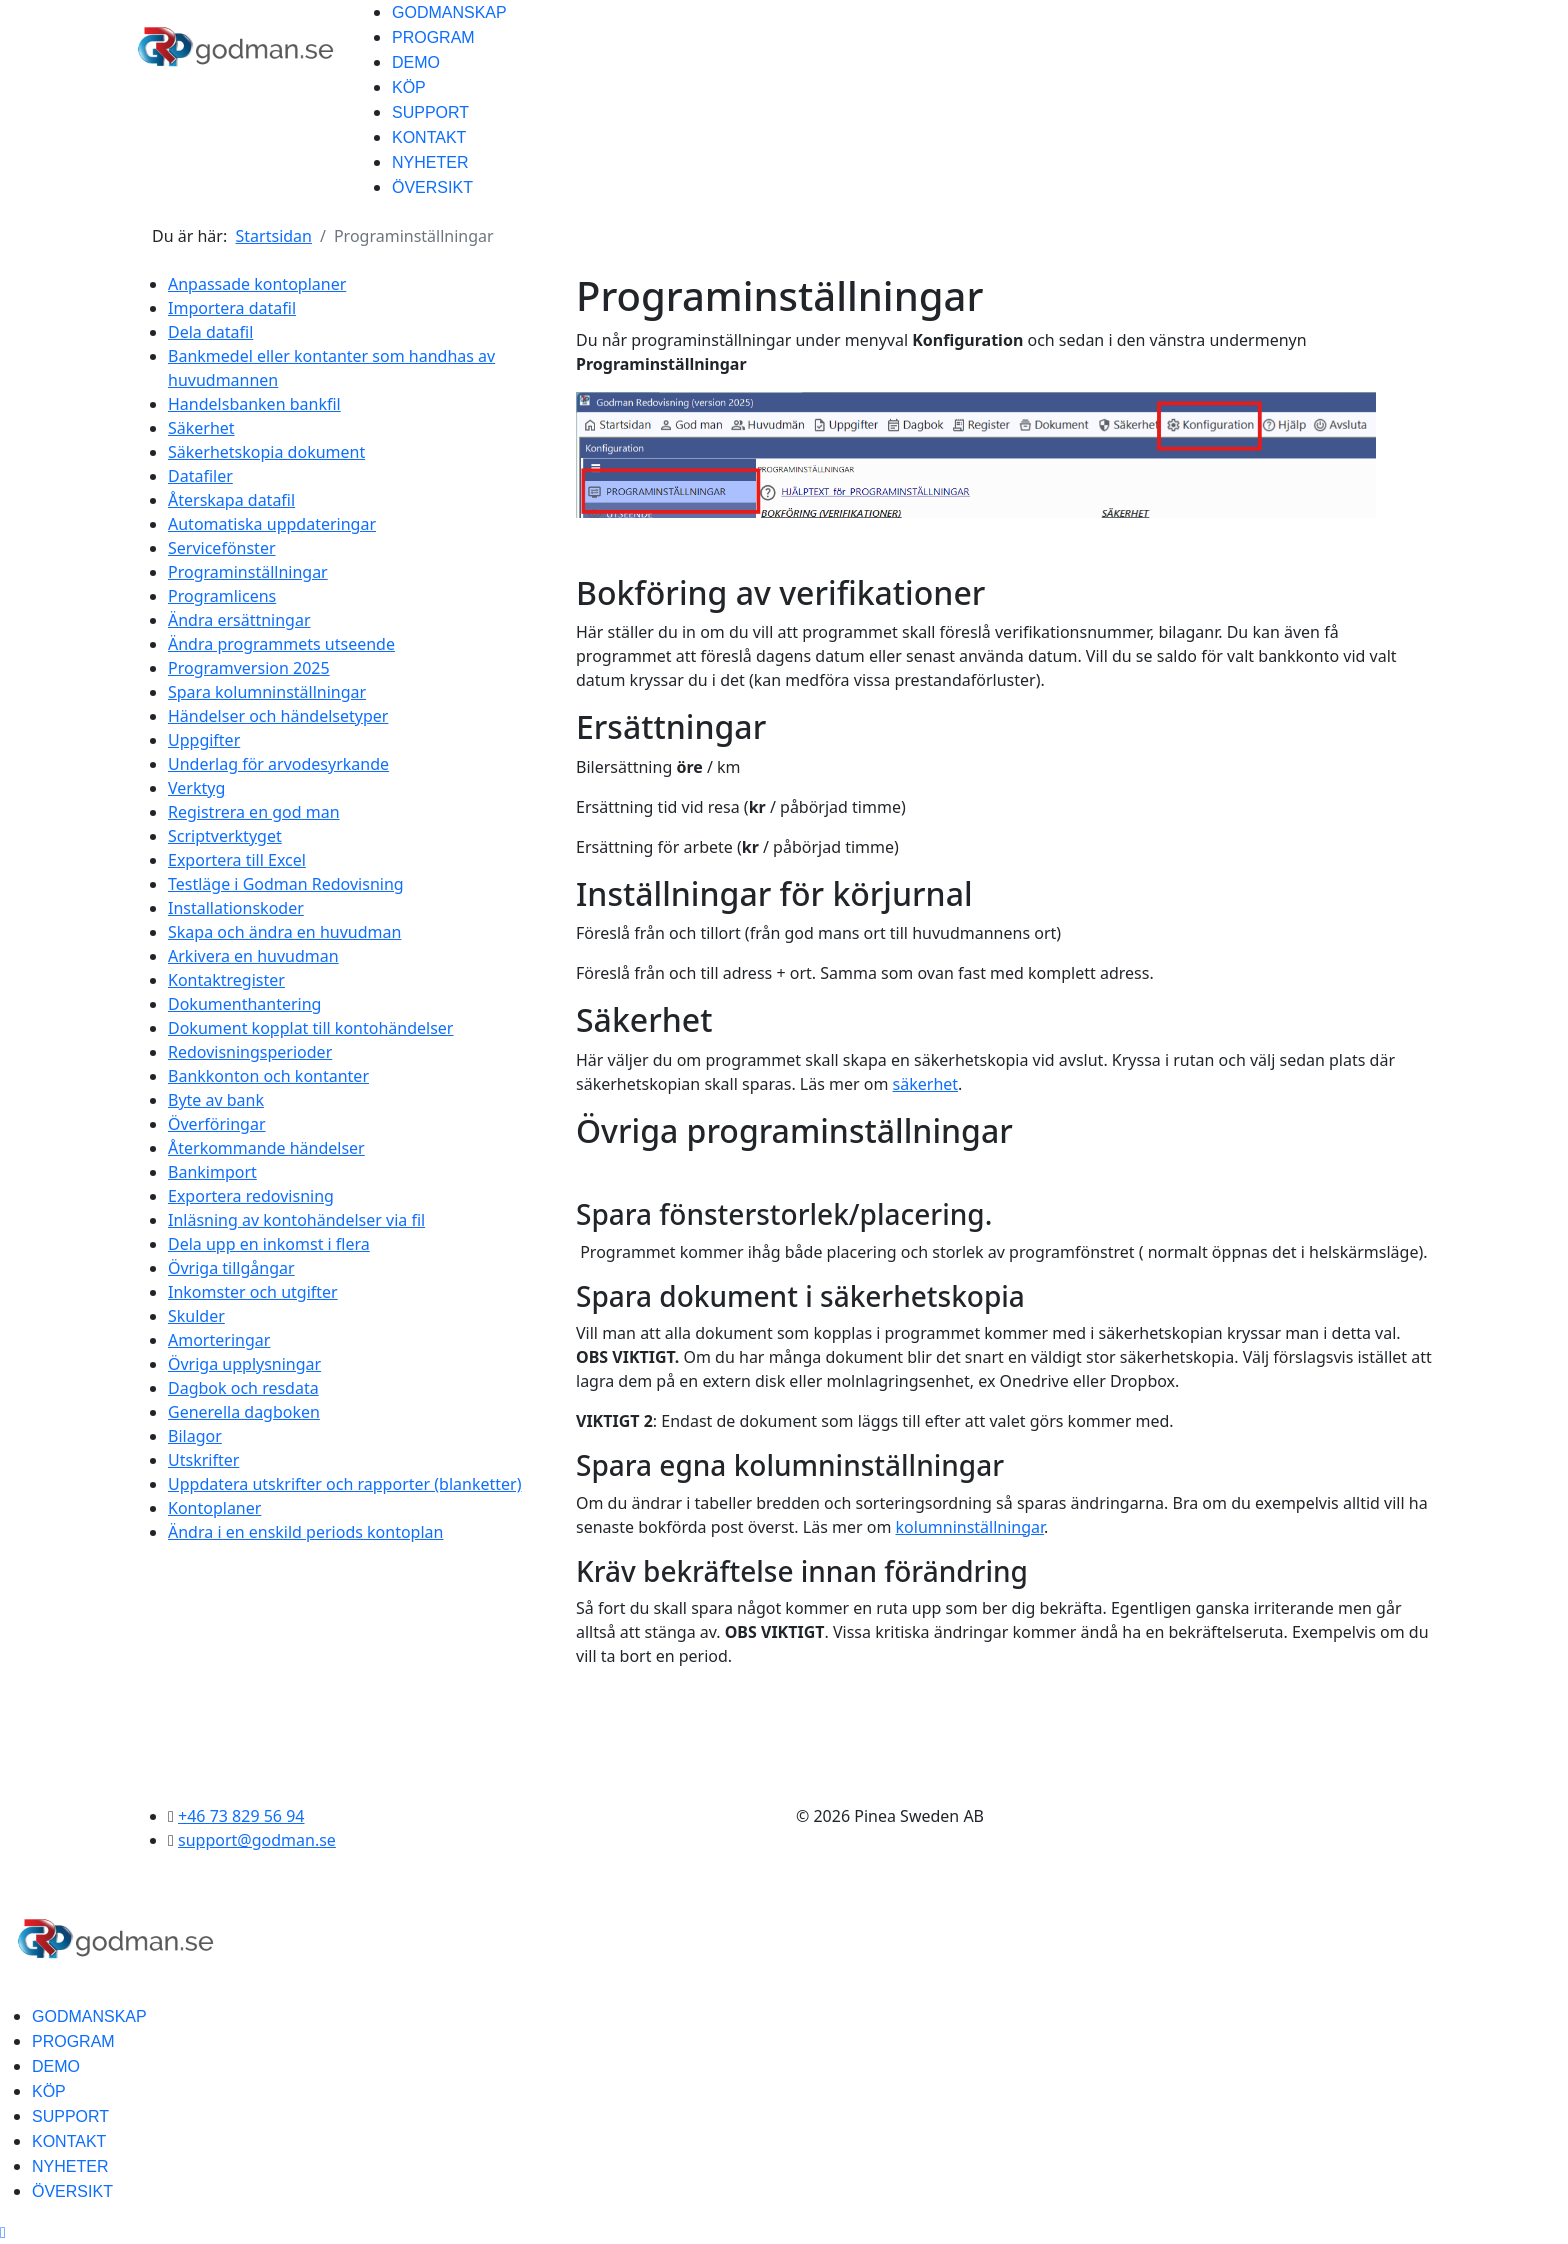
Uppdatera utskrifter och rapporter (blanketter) (345, 1484)
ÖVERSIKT (432, 187)
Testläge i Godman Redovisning (286, 884)
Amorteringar (219, 1340)
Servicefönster (222, 548)
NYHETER (430, 162)
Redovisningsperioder (250, 1052)
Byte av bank (216, 1100)
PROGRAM (433, 37)
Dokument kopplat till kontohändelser (310, 1028)
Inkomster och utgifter (253, 1292)
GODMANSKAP (449, 12)
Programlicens (222, 596)
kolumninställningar (970, 1527)
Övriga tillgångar (231, 1268)
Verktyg (196, 788)
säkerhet (926, 1084)
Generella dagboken (244, 1412)
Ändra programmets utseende (281, 644)
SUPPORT (430, 112)
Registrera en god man (254, 812)
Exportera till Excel (237, 860)
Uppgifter (204, 740)
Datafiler (200, 476)
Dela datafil (210, 332)
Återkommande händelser (266, 1148)
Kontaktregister (226, 980)
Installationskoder (236, 908)
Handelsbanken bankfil (254, 404)
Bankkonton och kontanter (268, 1076)
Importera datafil (232, 308)
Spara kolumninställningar (267, 692)
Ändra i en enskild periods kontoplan (305, 1532)
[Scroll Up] (3, 2232)
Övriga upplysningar (244, 1364)
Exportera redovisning (251, 1196)
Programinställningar (248, 572)
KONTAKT (429, 137)
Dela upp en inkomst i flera (269, 1244)
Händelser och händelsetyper (278, 716)
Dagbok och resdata (243, 1388)
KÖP (409, 87)
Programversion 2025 (249, 668)
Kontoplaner (214, 1508)
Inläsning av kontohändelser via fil (296, 1220)
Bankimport (212, 1172)
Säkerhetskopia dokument (266, 452)
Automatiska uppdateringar (272, 524)
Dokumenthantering (244, 1004)
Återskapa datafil (231, 500)
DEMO (416, 62)
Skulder (196, 1316)
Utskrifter (203, 1460)
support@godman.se (257, 1840)
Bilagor (195, 1436)
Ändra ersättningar (239, 620)
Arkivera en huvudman (253, 956)
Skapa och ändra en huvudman (284, 932)
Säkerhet (201, 428)
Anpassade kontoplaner (257, 284)
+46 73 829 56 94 (241, 1816)
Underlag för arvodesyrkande (278, 764)
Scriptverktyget (225, 836)
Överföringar (217, 1124)
